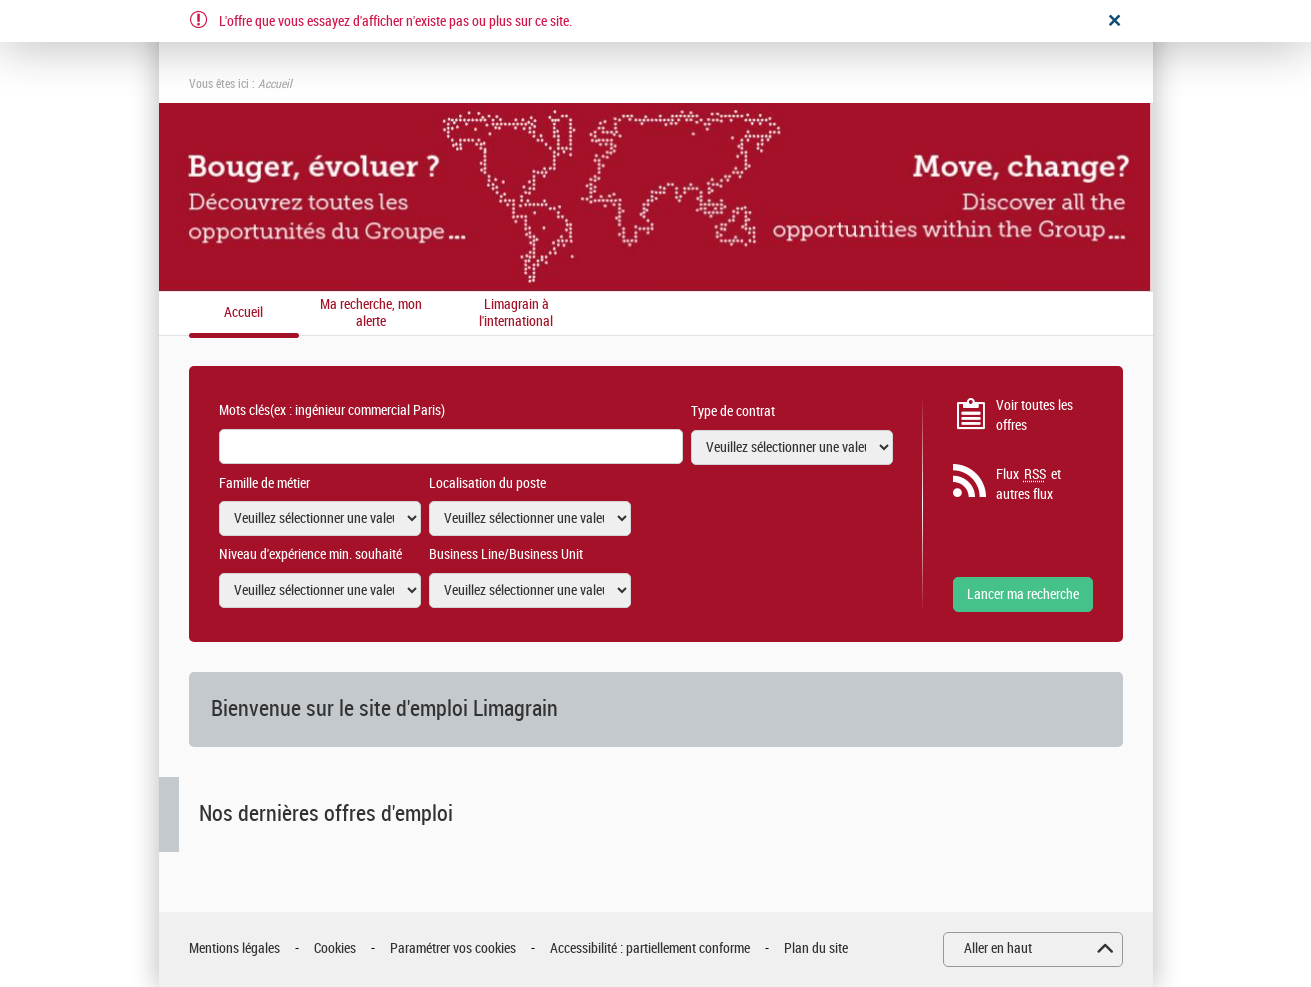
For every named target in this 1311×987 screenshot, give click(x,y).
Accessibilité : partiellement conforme (650, 948)
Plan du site (816, 948)
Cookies (335, 948)
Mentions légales (234, 948)
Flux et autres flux (1028, 484)
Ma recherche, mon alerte (371, 313)
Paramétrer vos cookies (453, 948)
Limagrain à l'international (516, 313)
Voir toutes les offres (1034, 415)
